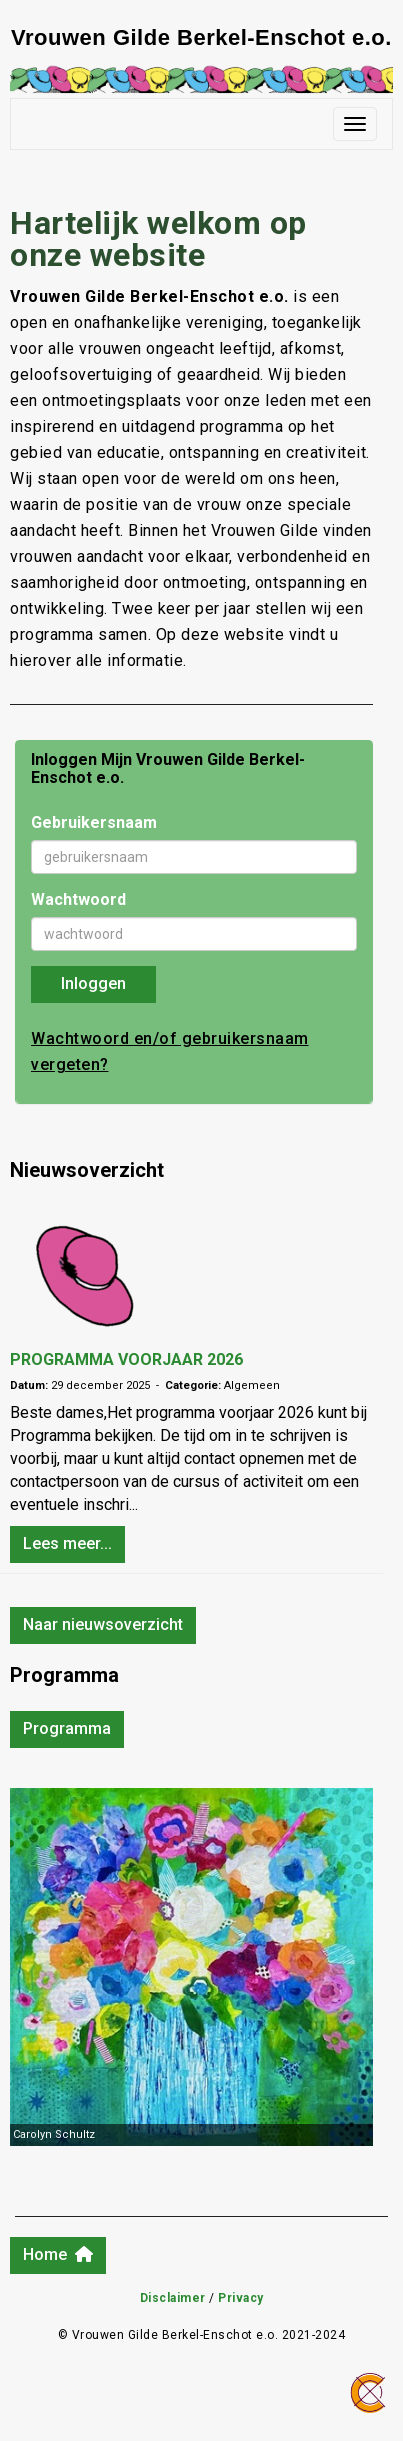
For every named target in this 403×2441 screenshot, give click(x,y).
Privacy (241, 2298)
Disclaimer (173, 2298)
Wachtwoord (78, 899)
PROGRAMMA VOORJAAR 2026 (126, 1359)
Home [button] (58, 2254)
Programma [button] (67, 1728)
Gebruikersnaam (94, 822)
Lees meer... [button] (67, 1543)
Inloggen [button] (93, 983)
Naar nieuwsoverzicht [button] (103, 1624)
